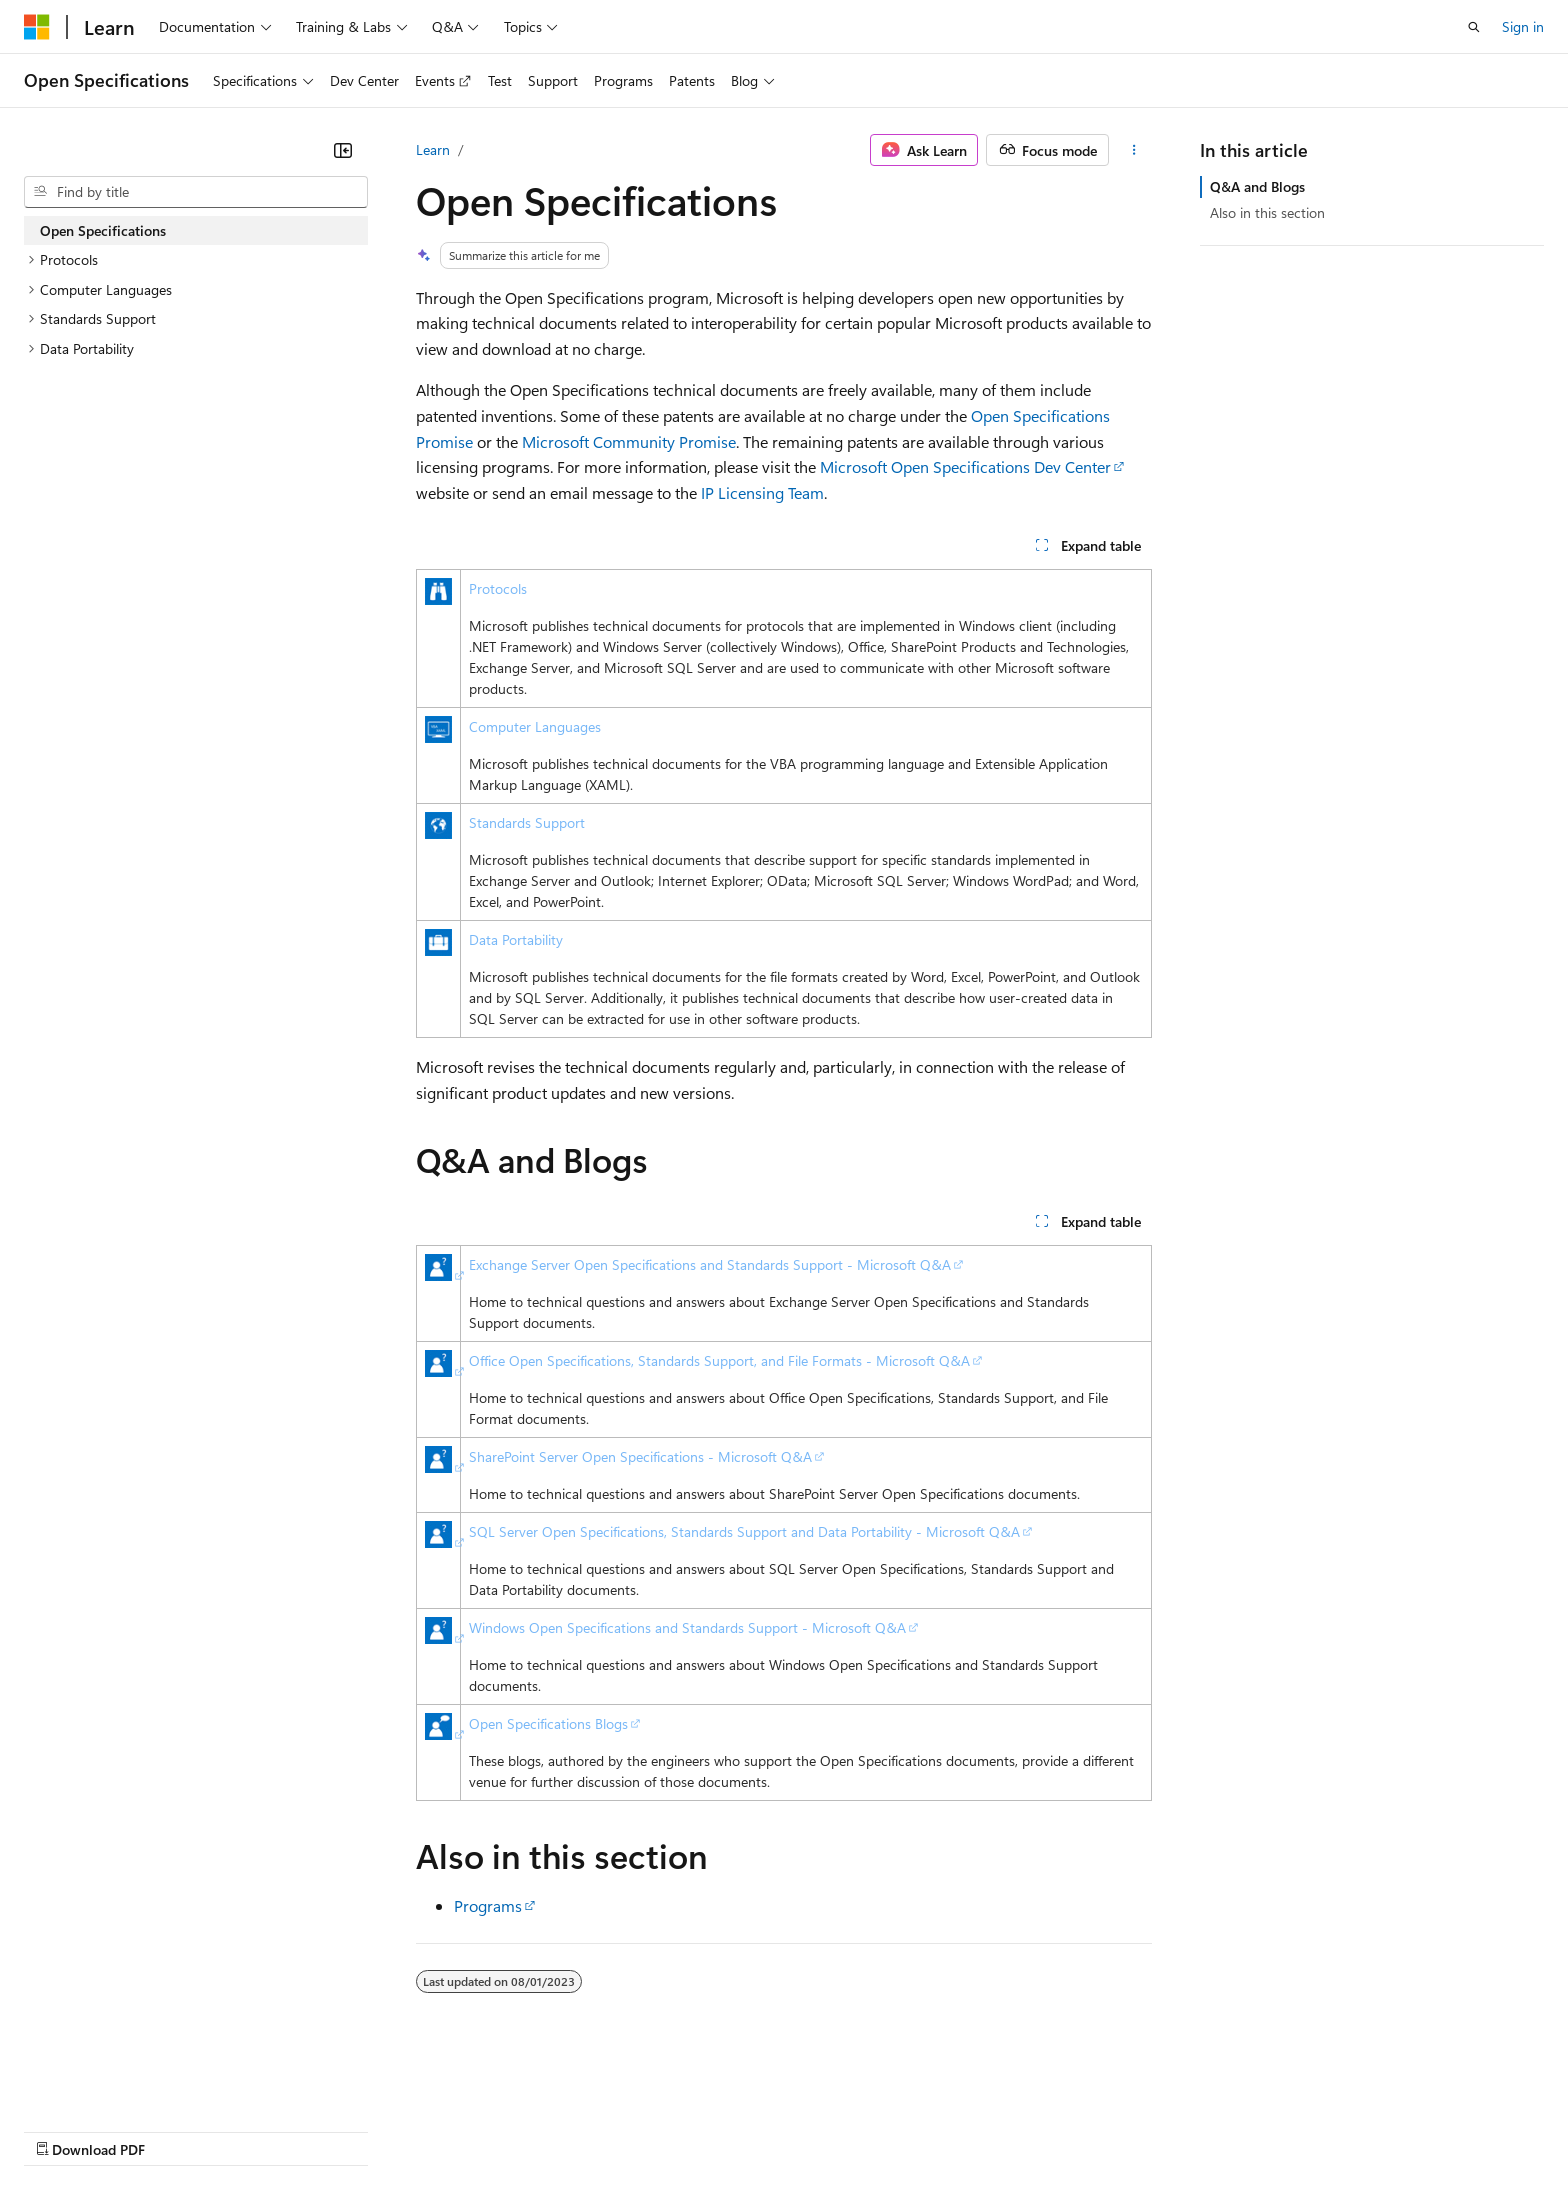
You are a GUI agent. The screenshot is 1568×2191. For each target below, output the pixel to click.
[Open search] (1474, 27)
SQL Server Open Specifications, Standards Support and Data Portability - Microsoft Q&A (744, 1531)
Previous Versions (181, 2130)
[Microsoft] (37, 27)
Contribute (358, 2130)
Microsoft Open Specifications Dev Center (965, 466)
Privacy (437, 2130)
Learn (433, 149)
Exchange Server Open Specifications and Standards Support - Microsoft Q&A (710, 1264)
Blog (272, 2130)
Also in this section (1267, 212)
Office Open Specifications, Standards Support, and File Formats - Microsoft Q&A (719, 1360)
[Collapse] (343, 150)
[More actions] (1134, 150)
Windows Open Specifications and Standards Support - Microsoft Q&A (687, 1627)
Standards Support (527, 822)
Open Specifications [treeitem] (103, 230)
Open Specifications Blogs (548, 1723)
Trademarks (829, 2130)
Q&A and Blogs (1257, 186)
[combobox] (196, 192)
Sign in (1523, 26)
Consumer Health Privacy (574, 2130)
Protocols (498, 588)
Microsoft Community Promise (629, 441)
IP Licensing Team (762, 492)
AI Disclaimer (64, 2130)
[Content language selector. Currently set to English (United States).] (115, 2082)
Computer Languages (535, 726)
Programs (488, 1905)
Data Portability (516, 939)
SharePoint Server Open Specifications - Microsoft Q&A (640, 1456)
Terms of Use (730, 2130)
